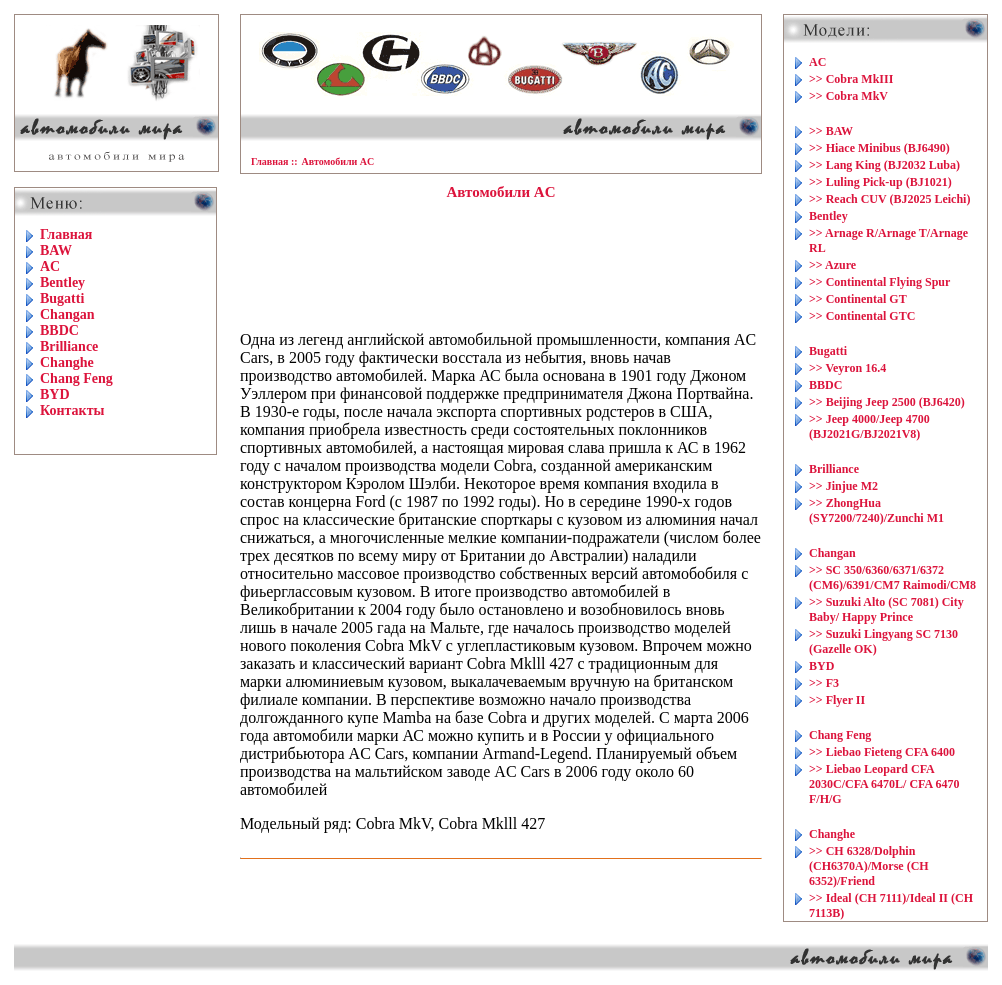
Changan (67, 314)
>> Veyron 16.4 (847, 368)
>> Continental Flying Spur (879, 282)
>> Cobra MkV (848, 96)
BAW (56, 250)
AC (50, 266)
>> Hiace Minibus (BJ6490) (879, 148)
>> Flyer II (837, 700)
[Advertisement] (501, 266)
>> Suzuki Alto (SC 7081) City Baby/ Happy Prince (886, 609)
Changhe (67, 362)
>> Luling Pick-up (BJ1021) (880, 182)
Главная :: (274, 161)
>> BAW (831, 131)
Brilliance (69, 346)
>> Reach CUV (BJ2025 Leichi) (889, 199)
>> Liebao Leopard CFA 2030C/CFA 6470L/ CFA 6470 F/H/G (884, 784)
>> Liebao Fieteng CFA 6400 (882, 752)
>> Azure (832, 265)
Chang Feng (76, 378)
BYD (55, 394)
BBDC (59, 330)
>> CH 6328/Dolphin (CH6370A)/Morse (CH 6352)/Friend (869, 866)
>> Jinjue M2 (843, 486)
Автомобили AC (338, 161)
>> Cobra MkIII (851, 79)
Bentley (62, 282)
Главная (66, 234)
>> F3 (824, 683)
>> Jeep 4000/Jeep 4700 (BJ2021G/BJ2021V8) (869, 426)
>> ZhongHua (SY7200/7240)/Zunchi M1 (876, 510)
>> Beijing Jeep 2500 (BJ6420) (887, 402)
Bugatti (62, 298)
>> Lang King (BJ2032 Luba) (884, 165)
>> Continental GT (858, 299)
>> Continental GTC (862, 316)
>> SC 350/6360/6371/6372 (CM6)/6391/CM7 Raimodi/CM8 (892, 577)
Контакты (72, 410)
